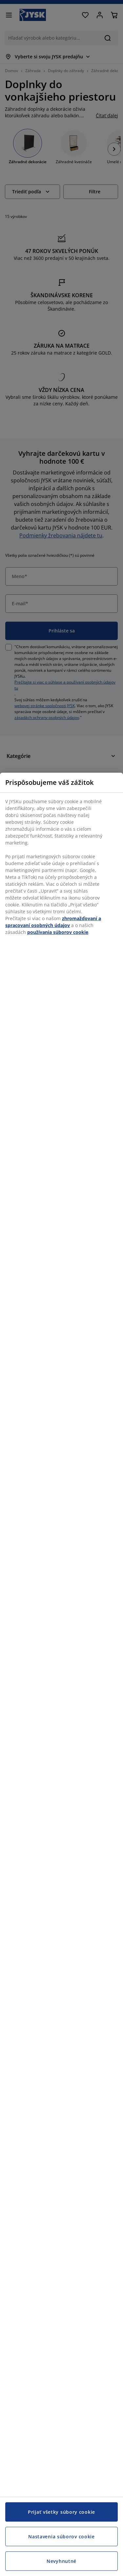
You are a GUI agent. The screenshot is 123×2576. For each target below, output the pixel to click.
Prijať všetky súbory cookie (61, 2512)
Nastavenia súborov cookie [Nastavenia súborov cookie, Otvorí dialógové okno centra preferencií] (61, 2536)
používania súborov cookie (57, 932)
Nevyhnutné (61, 2561)
